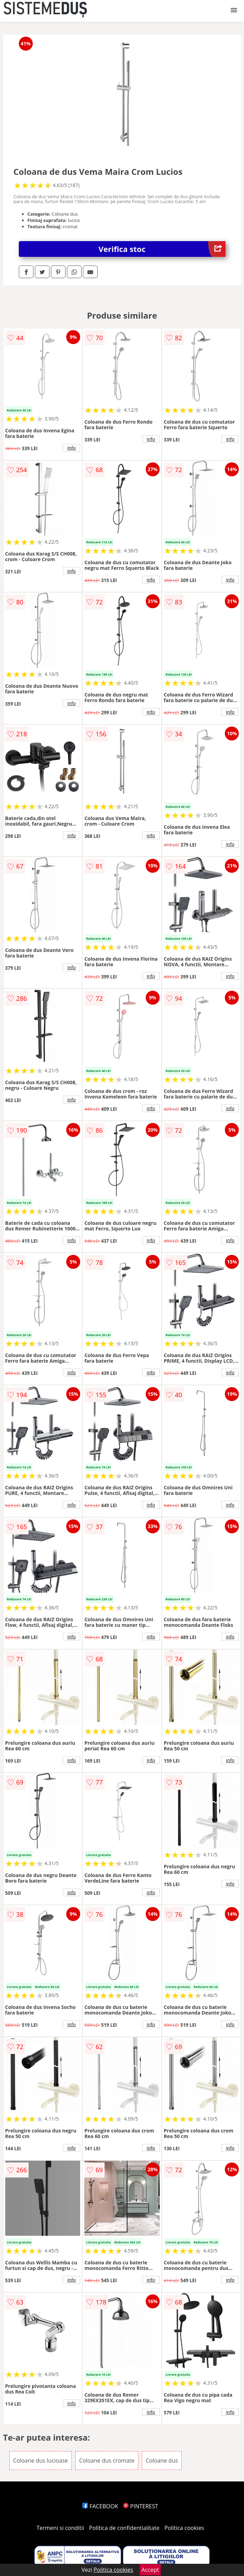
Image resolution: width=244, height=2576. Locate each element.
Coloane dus (162, 2460)
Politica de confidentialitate (124, 2528)
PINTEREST (140, 2506)
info (71, 448)
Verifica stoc (162, 249)
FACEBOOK (100, 2506)
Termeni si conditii (60, 2528)
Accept (150, 2570)
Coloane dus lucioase (40, 2460)
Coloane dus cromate (107, 2460)
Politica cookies (184, 2528)
